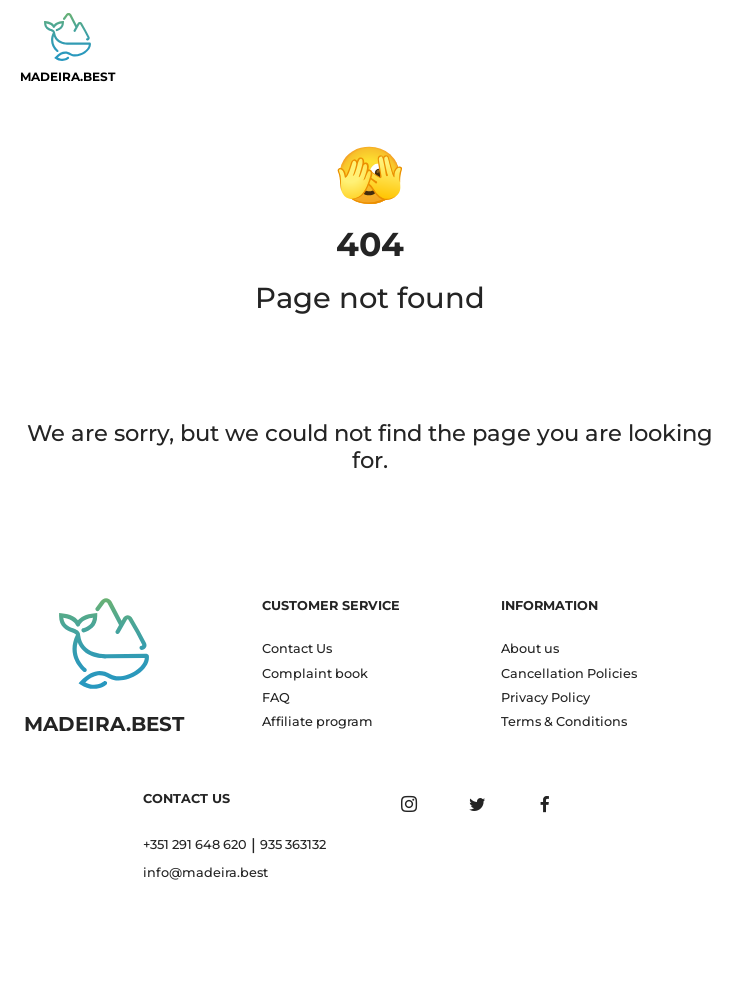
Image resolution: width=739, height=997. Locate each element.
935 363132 (293, 844)
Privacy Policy (545, 697)
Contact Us (297, 648)
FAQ (276, 697)
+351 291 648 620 (195, 844)
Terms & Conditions (564, 721)
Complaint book (315, 673)
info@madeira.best (205, 872)
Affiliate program (317, 721)
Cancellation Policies (569, 673)
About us (530, 648)
